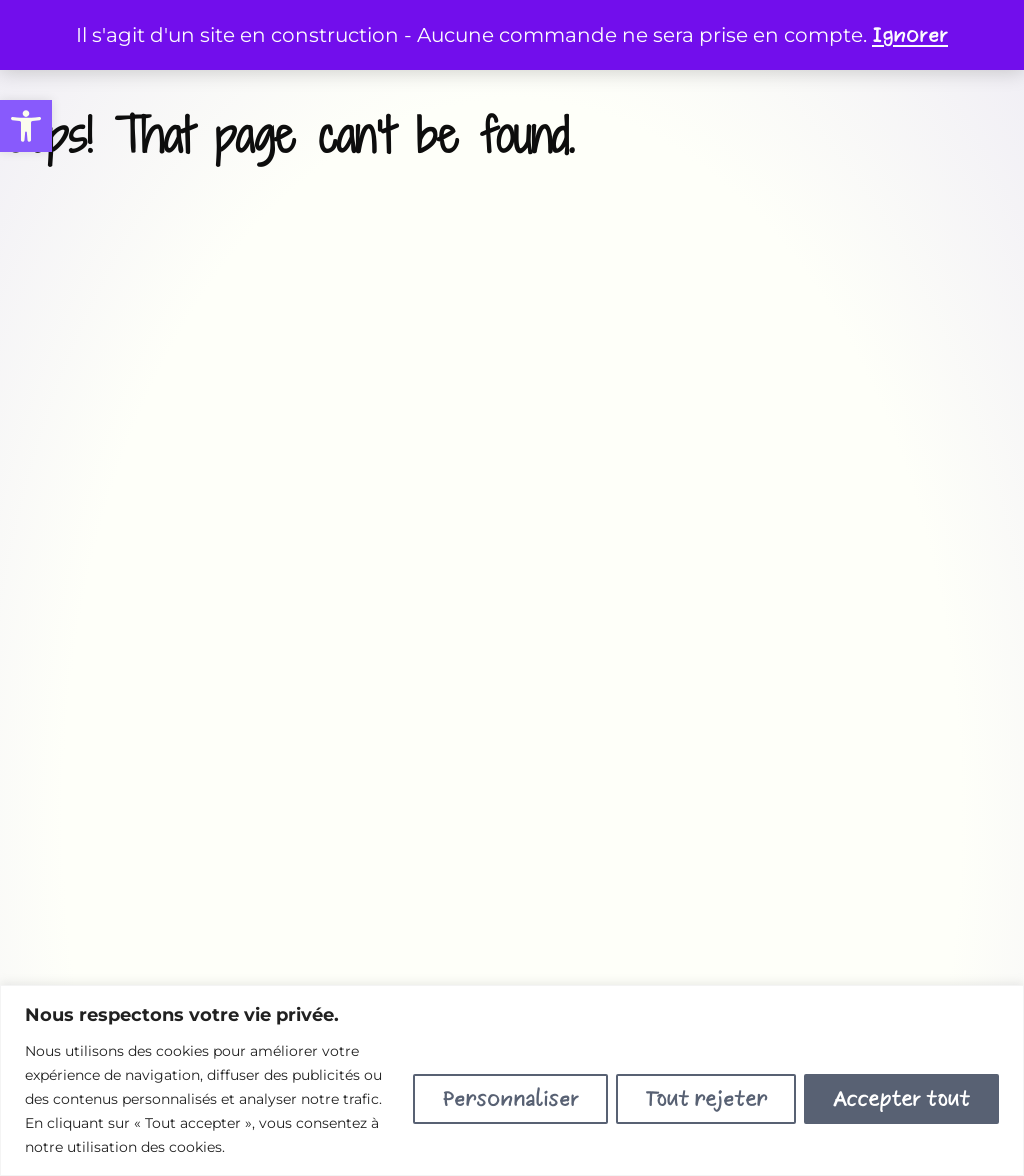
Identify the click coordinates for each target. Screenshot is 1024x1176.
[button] (26, 126)
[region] (512, 1080)
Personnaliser (510, 1099)
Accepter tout (901, 1099)
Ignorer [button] (910, 35)
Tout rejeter (706, 1099)
